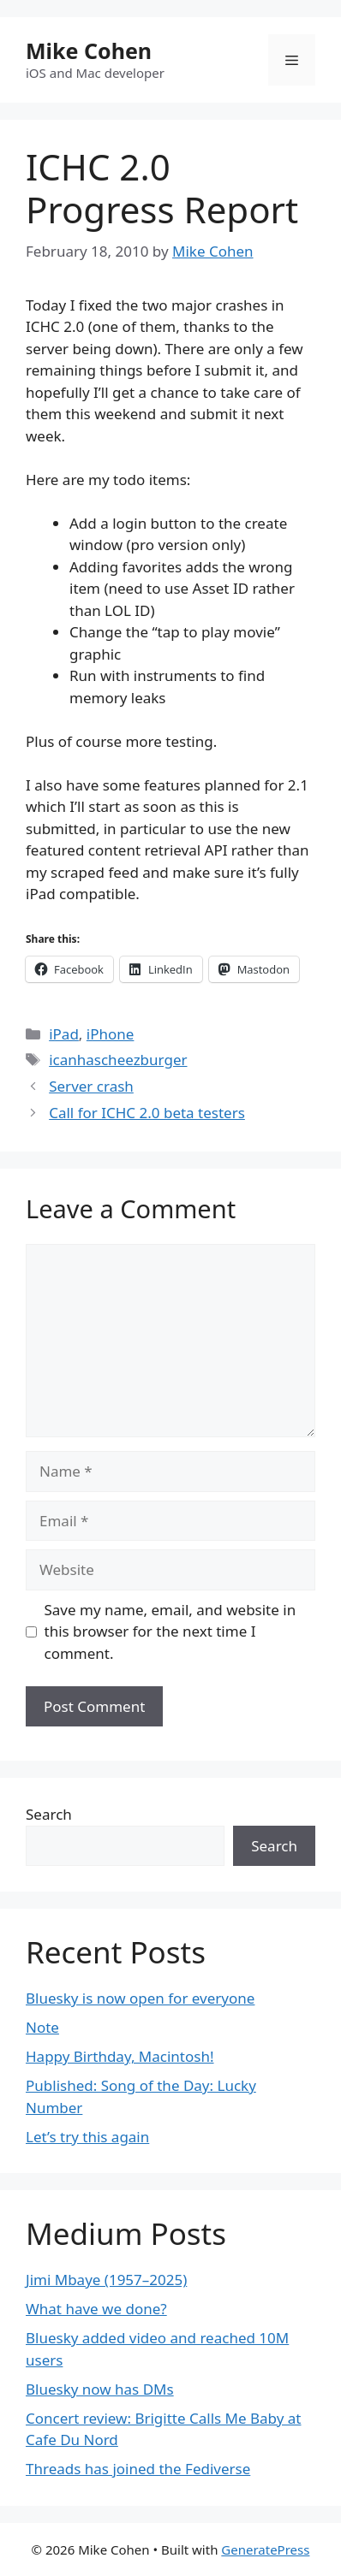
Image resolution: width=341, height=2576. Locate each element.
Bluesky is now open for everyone (140, 1998)
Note (42, 2027)
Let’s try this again (87, 2137)
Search (49, 1814)
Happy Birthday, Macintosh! (120, 2056)
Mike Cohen (89, 50)
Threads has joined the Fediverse (138, 2468)
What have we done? (96, 2308)
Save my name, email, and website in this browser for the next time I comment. (170, 1631)
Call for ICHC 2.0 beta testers (147, 1112)
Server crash (91, 1086)
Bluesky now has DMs (100, 2389)
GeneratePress (265, 2549)
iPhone (111, 1034)
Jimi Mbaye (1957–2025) (106, 2279)
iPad (64, 1034)
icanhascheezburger (118, 1059)
